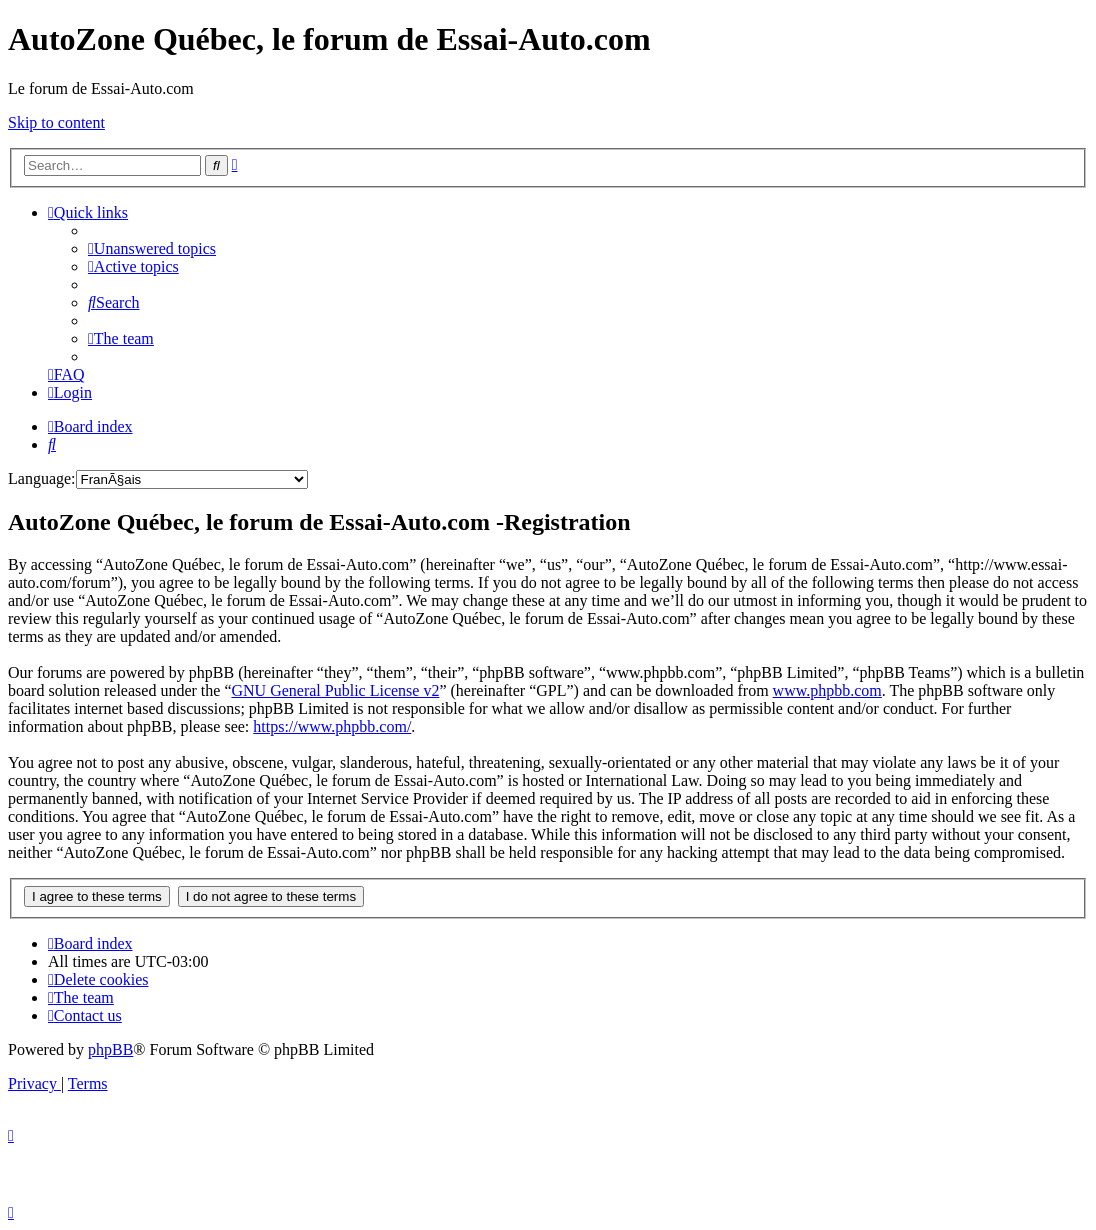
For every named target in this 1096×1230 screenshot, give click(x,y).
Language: (42, 478)
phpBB (110, 1049)
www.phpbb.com (827, 690)
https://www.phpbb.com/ (332, 726)
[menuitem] (152, 248)
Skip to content (56, 122)
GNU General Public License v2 (335, 690)
